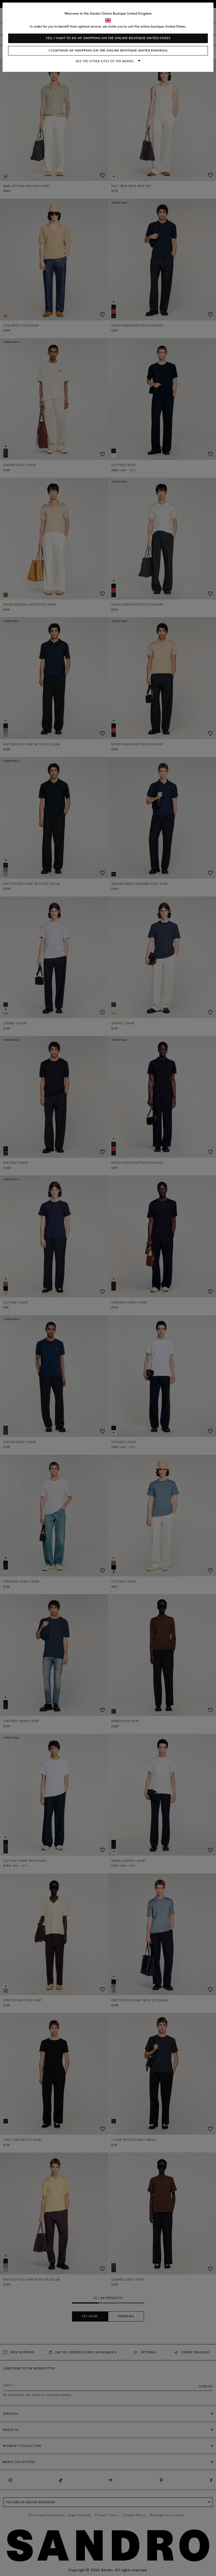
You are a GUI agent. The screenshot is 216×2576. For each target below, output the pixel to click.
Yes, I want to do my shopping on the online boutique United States (108, 38)
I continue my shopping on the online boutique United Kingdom (108, 50)
